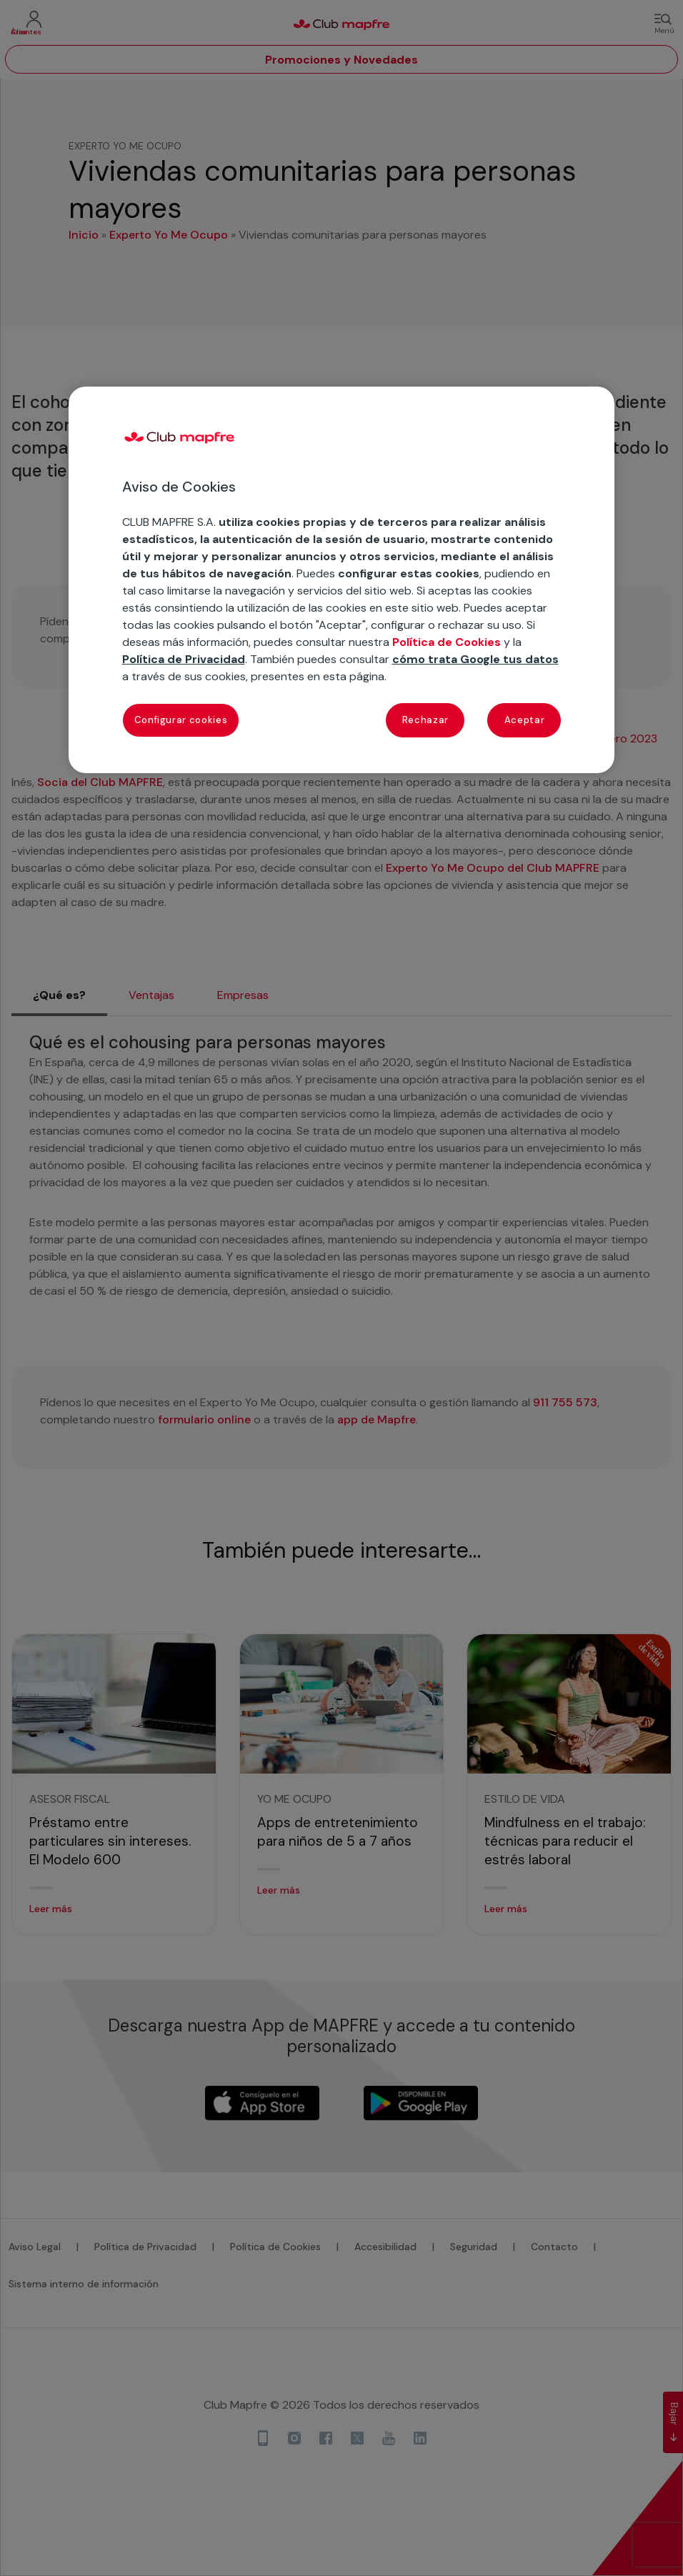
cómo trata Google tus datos (475, 659)
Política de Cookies (446, 642)
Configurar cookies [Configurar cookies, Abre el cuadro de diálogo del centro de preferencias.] (181, 720)
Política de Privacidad (183, 659)
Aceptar (524, 720)
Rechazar (425, 720)
